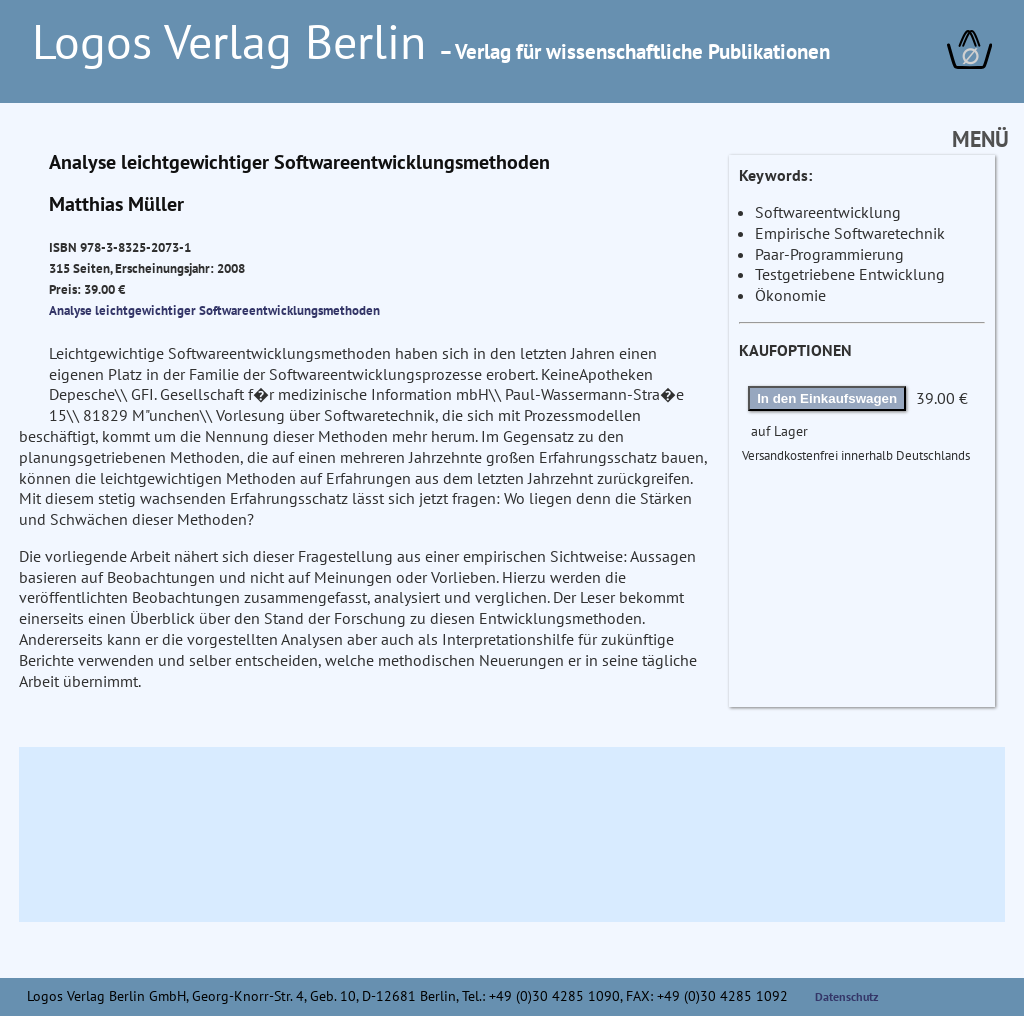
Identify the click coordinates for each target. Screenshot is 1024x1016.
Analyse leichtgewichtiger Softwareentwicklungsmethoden (214, 310)
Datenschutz (847, 996)
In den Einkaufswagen (827, 398)
